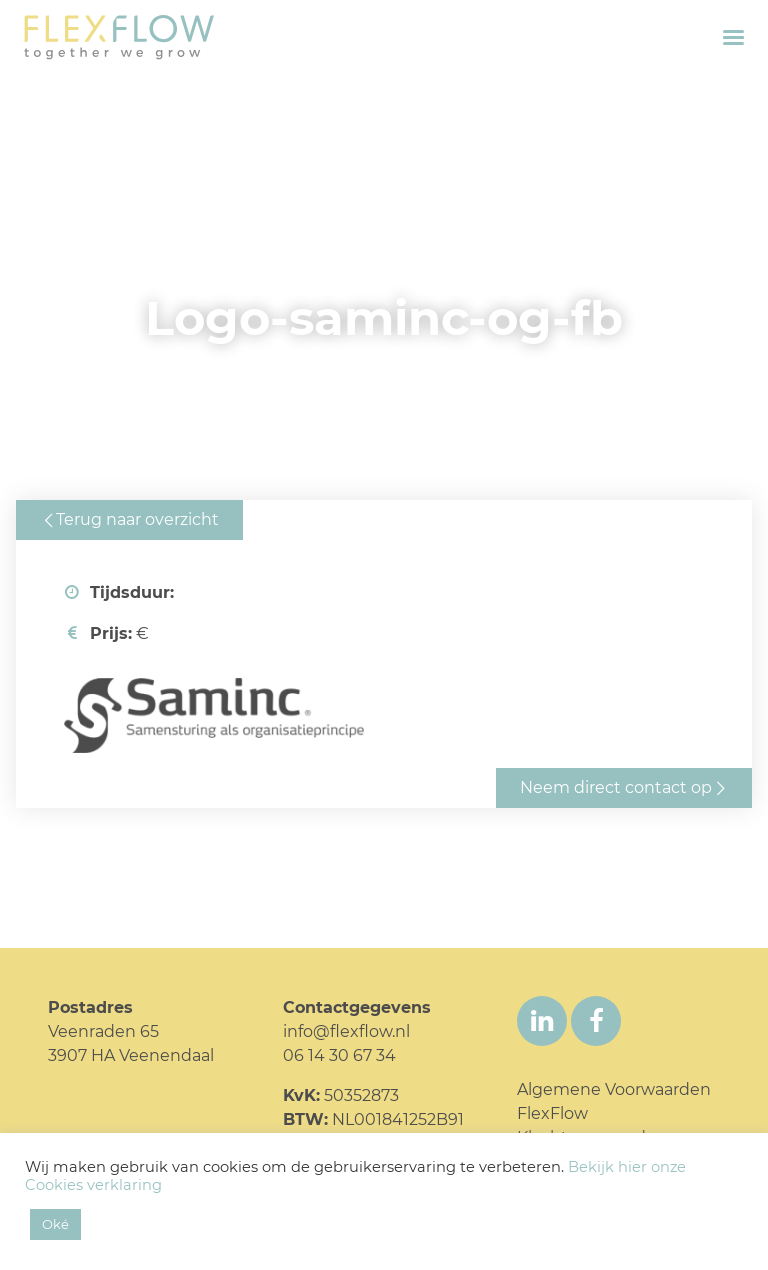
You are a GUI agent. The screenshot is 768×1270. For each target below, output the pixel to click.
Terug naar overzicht (137, 519)
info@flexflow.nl (346, 1031)
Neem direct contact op (616, 787)
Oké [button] (55, 1224)
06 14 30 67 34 (339, 1055)
